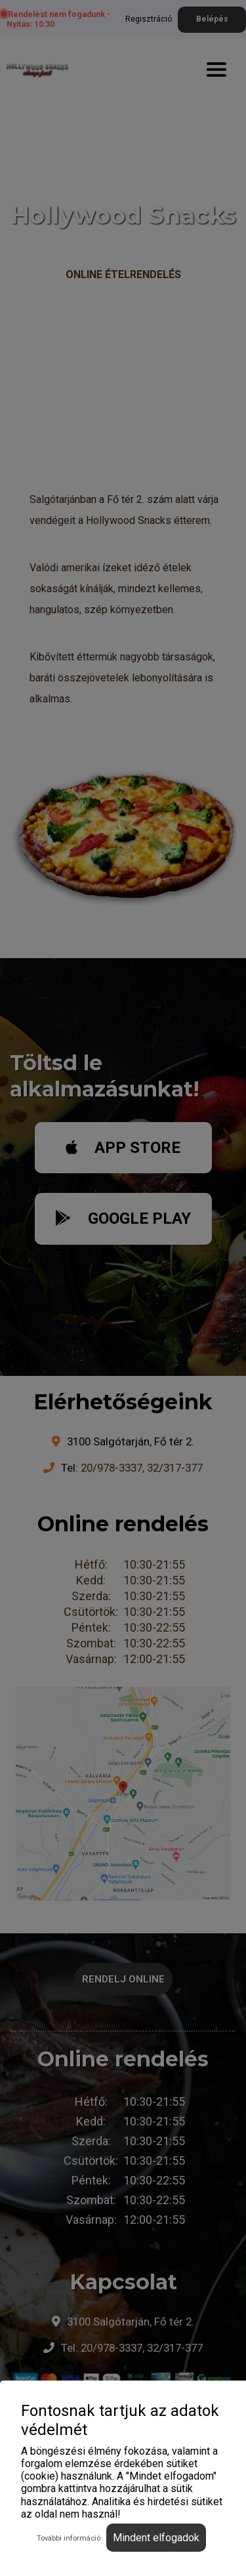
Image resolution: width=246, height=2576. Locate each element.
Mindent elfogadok (156, 2537)
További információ (68, 2538)
